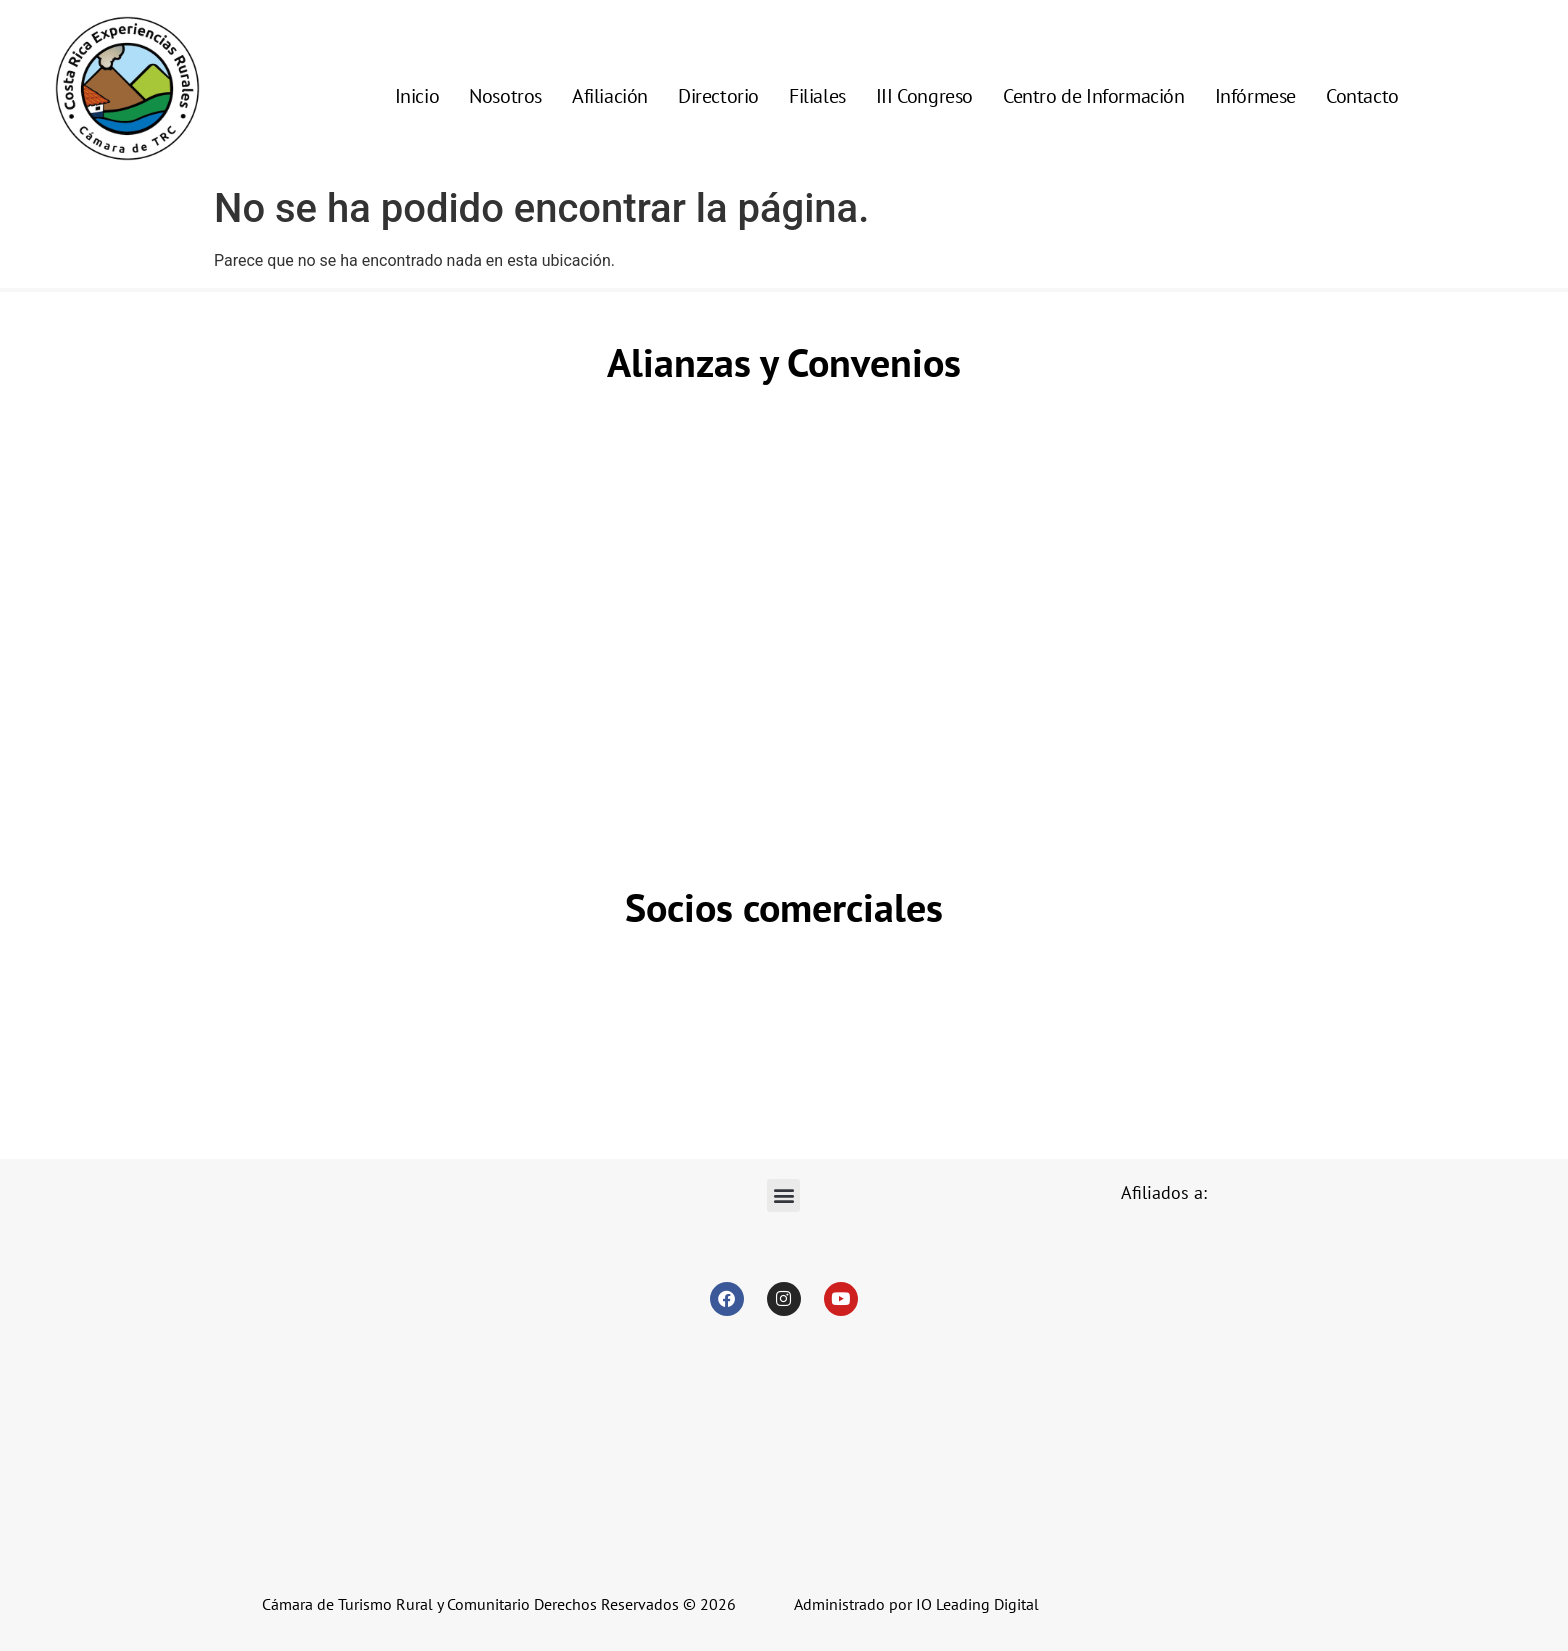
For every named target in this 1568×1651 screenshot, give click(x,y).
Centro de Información (1094, 96)
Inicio (417, 96)
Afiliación (610, 96)
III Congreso (924, 96)
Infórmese (1255, 96)
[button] (783, 1195)
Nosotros (505, 96)
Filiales (817, 96)
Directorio (718, 96)
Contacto (1362, 96)
